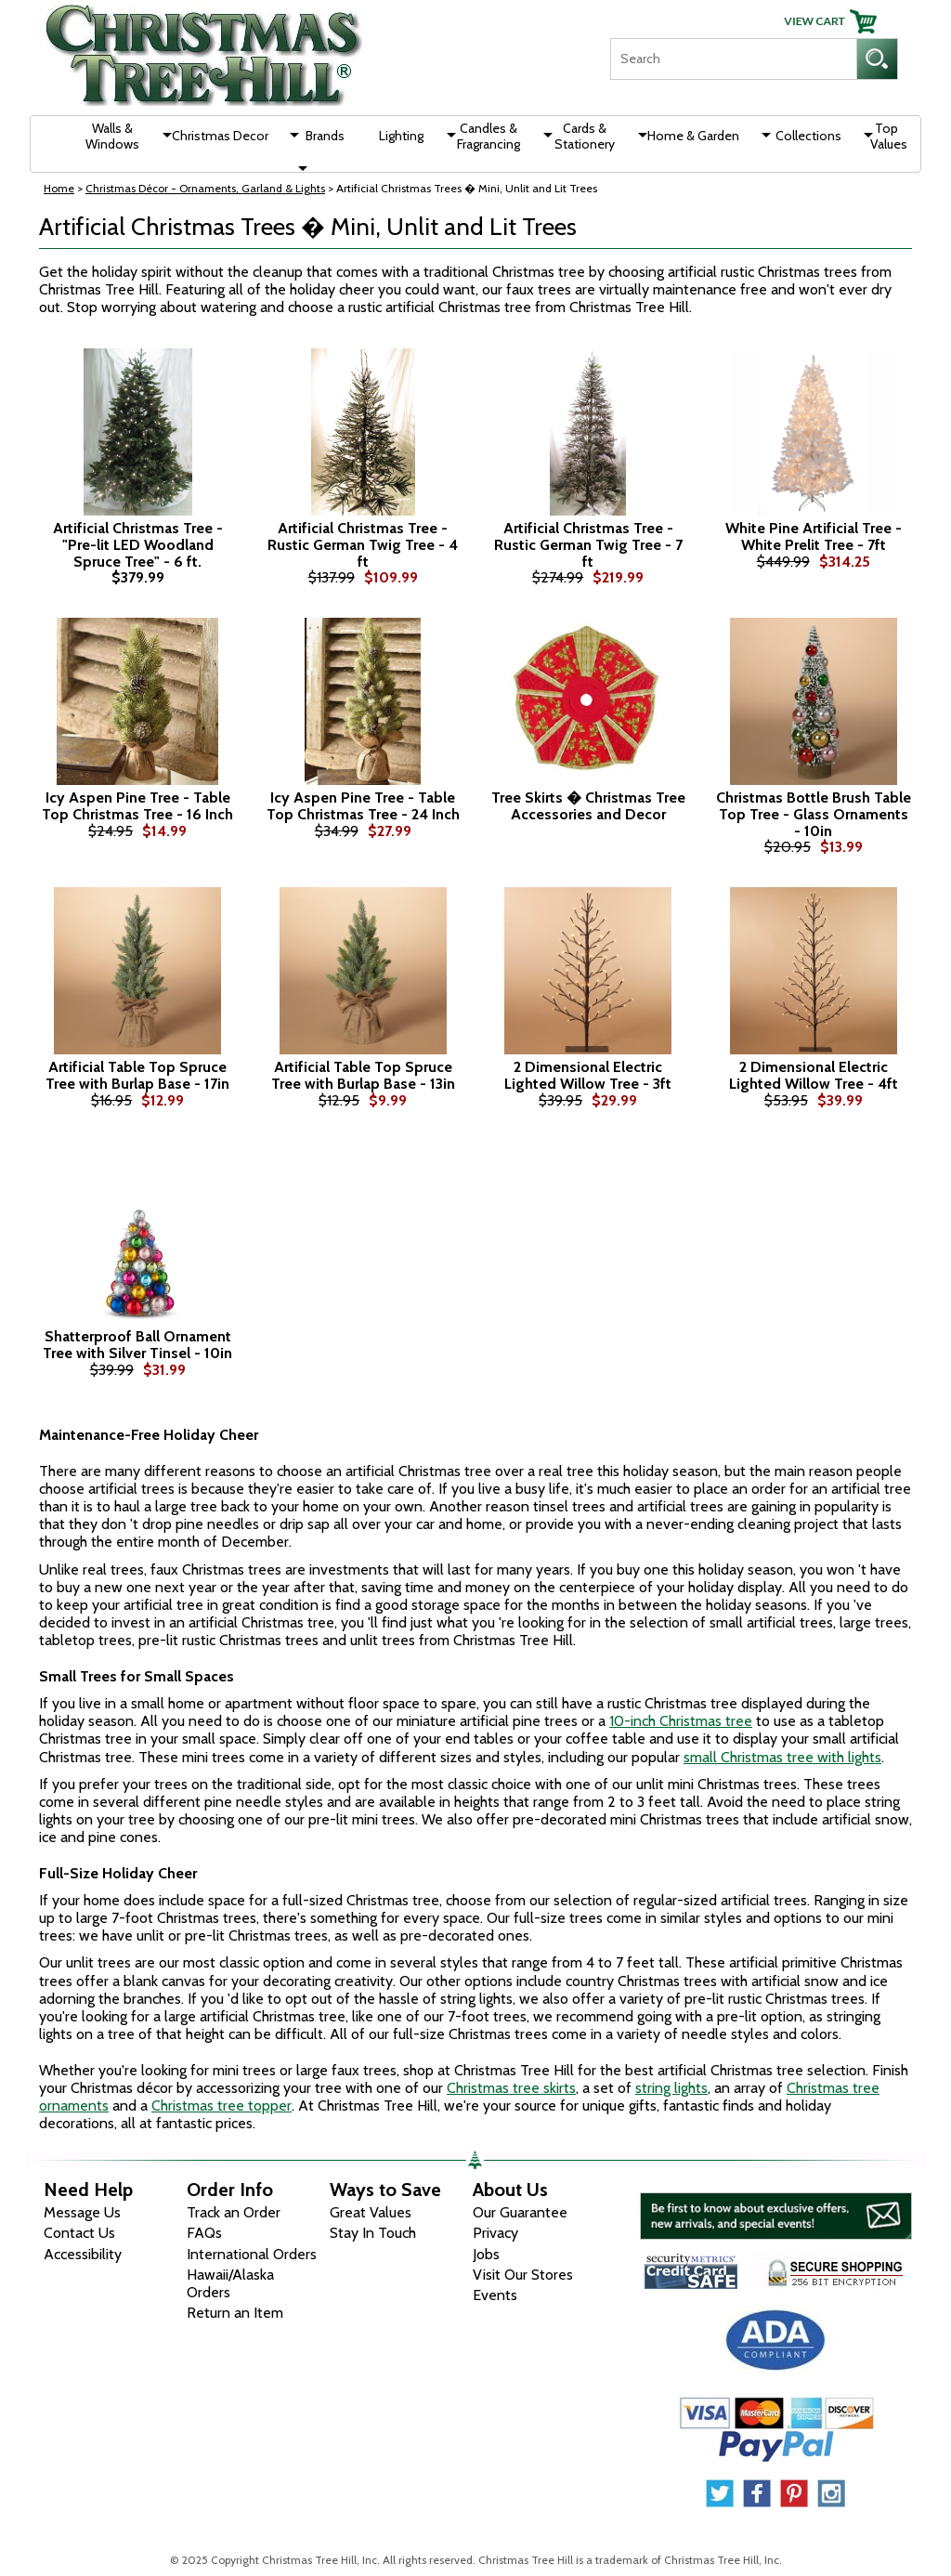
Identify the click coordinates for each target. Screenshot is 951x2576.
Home (59, 188)
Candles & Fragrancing (488, 136)
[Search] (733, 59)
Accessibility (83, 2254)
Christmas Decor (220, 135)
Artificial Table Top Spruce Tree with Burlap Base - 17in (137, 1075)
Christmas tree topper (221, 2105)
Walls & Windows (112, 136)
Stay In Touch (373, 2233)
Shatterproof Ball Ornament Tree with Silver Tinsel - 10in (137, 1344)
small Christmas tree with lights (782, 1757)
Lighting (401, 135)
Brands (325, 135)
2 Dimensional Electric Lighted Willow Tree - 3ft (587, 1075)
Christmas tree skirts (511, 2088)
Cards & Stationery (584, 136)
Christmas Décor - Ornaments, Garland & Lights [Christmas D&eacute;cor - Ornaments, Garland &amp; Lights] (205, 188)
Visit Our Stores (523, 2274)
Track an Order (233, 2212)
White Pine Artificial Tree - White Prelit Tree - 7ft (813, 536)
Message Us (82, 2212)
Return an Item (235, 2312)
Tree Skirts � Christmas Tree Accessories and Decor (588, 806)
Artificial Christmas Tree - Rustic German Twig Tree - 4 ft (362, 544)
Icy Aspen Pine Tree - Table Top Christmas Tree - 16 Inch (137, 806)
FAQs (204, 2233)
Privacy (495, 2233)
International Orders (252, 2254)
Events (495, 2295)
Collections (808, 135)
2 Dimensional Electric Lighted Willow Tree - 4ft (813, 1075)
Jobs (486, 2254)
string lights (671, 2088)
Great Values (370, 2212)
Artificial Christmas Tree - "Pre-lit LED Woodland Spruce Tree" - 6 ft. (138, 544)
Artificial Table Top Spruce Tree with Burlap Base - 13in (363, 1075)
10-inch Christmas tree (680, 1721)
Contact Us (79, 2233)
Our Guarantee (520, 2212)
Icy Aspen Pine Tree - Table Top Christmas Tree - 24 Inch (363, 806)
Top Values (888, 136)
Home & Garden (693, 135)
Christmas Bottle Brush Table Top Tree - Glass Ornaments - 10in (813, 814)
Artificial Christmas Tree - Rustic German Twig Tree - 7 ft (588, 544)
